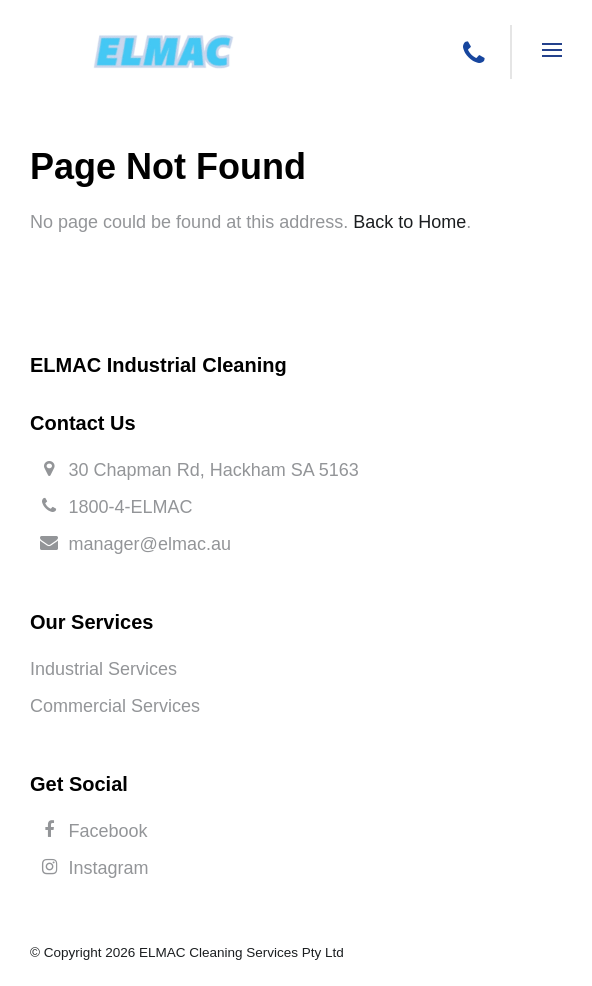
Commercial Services (115, 706)
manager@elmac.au (150, 544)
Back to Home (409, 222)
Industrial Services (103, 669)
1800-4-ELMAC (131, 507)
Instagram (109, 868)
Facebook (108, 831)
